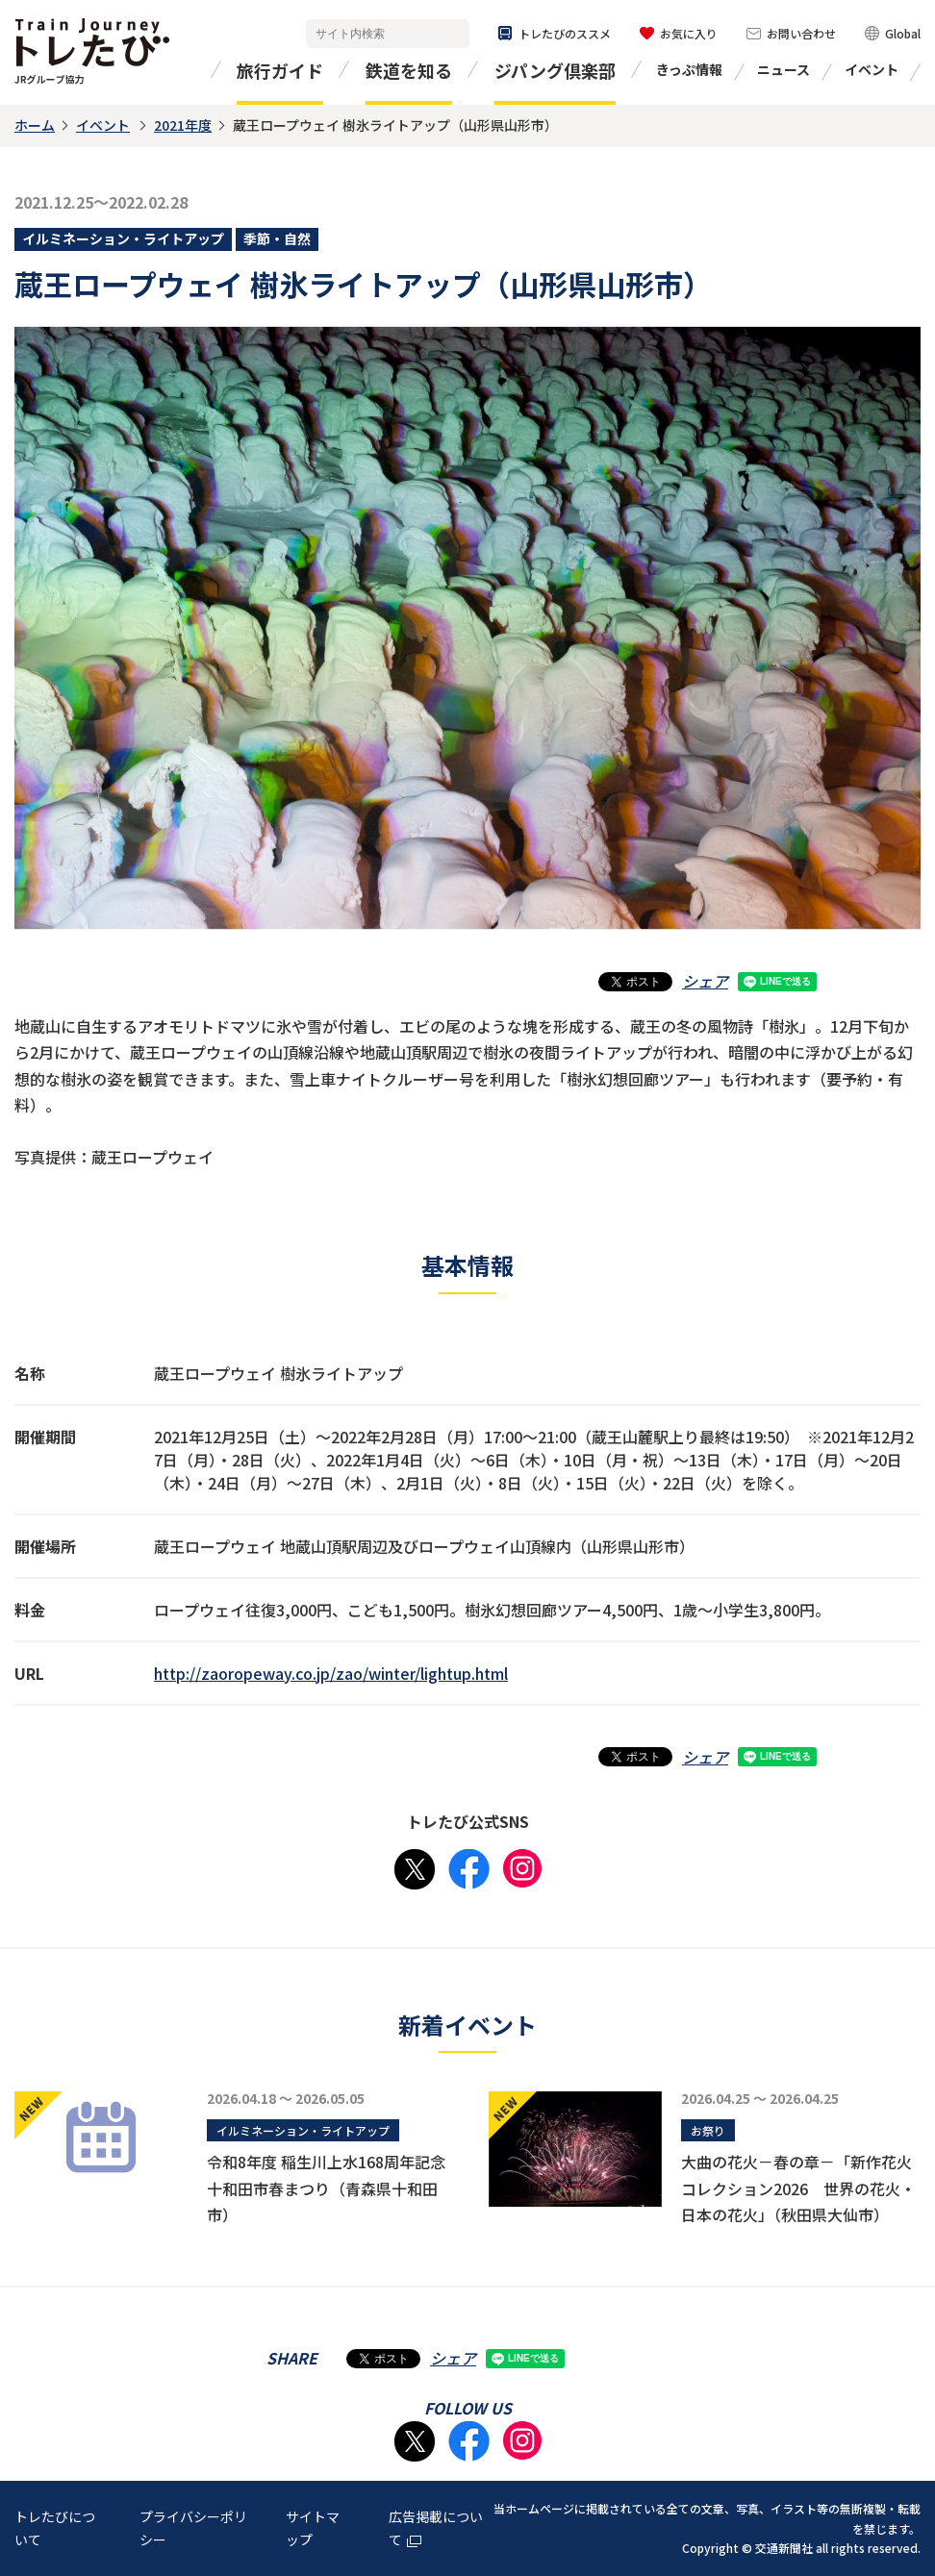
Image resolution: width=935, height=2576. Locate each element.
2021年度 (183, 125)
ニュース (783, 69)
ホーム (34, 125)
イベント (871, 69)
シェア (705, 980)
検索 (451, 34)
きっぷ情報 (689, 69)
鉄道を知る (409, 70)
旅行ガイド (280, 70)
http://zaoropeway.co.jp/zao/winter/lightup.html (331, 1673)
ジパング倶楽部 (555, 70)
